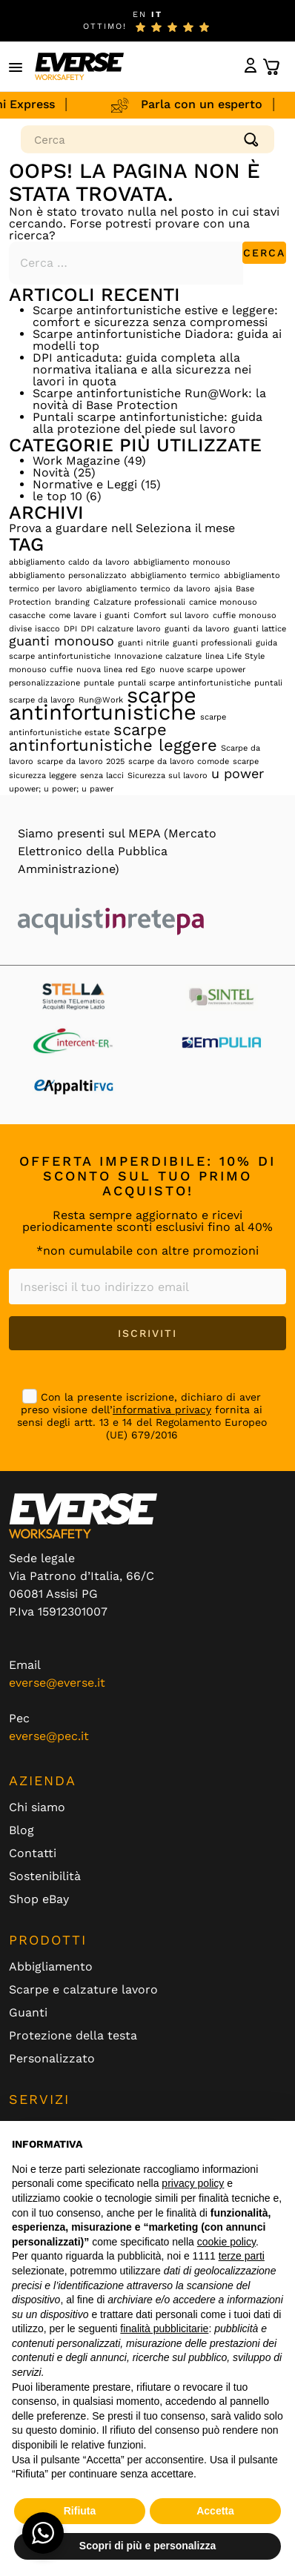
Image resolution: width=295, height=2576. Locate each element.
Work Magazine (76, 461)
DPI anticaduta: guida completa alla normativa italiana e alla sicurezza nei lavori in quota (142, 369)
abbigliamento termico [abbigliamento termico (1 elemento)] (175, 575)
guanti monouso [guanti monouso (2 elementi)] (61, 641)
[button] (16, 67)
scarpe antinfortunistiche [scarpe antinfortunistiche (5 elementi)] (102, 704)
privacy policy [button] (193, 2183)
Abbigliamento (51, 1967)
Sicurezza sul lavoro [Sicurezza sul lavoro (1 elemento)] (167, 775)
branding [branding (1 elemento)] (72, 602)
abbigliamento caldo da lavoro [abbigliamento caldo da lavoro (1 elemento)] (69, 562)
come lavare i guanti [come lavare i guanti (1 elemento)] (89, 615)
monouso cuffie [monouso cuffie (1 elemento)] (41, 669)
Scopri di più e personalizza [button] (147, 2546)
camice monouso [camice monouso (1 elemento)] (223, 602)
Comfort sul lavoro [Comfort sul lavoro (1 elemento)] (171, 615)
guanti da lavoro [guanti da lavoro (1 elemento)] (197, 629)
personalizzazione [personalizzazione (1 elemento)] (44, 683)
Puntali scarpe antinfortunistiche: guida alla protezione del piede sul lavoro (147, 423)
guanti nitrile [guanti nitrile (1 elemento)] (143, 643)
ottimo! (105, 26)
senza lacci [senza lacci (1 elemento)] (102, 775)
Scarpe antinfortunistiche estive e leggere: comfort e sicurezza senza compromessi (155, 316)
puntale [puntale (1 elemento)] (99, 683)
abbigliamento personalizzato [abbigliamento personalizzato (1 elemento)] (68, 575)
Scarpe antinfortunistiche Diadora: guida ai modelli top (157, 340)
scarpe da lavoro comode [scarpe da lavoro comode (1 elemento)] (178, 761)
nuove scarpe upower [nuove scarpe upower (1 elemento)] (202, 669)
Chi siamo (37, 1807)
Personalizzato (52, 2059)
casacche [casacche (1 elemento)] (27, 615)
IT (156, 14)
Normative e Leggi (85, 484)
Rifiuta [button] (80, 2511)
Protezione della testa (73, 2036)
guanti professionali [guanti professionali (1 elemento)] (212, 643)
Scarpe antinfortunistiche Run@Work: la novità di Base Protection (149, 399)
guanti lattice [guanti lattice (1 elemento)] (259, 629)
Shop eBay (39, 1899)
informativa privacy (162, 1409)
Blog (21, 1830)
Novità (51, 472)
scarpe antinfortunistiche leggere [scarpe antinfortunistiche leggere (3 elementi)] (113, 737)
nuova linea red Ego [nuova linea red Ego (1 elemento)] (116, 669)
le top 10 (57, 496)
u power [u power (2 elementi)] (237, 773)
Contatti (32, 1853)
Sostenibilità (45, 1876)
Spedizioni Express (70, 104)
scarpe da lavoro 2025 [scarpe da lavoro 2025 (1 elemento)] (81, 761)
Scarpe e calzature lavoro (83, 1990)
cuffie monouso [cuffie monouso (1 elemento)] (244, 615)
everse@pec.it (49, 1736)
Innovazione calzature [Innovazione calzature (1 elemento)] (158, 656)
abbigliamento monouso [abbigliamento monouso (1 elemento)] (182, 562)
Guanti (28, 2013)
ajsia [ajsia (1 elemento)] (223, 589)
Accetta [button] (215, 2511)
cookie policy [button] (226, 2242)
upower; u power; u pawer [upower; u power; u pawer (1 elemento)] (61, 789)
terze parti (242, 2256)
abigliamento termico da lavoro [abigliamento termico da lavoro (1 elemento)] (148, 589)
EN (140, 14)
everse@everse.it (57, 1683)
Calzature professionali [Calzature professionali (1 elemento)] (139, 602)
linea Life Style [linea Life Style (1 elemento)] (235, 656)
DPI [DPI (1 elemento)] (70, 629)
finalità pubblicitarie (164, 2328)
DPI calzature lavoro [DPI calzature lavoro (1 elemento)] (121, 629)
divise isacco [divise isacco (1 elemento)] (34, 629)
